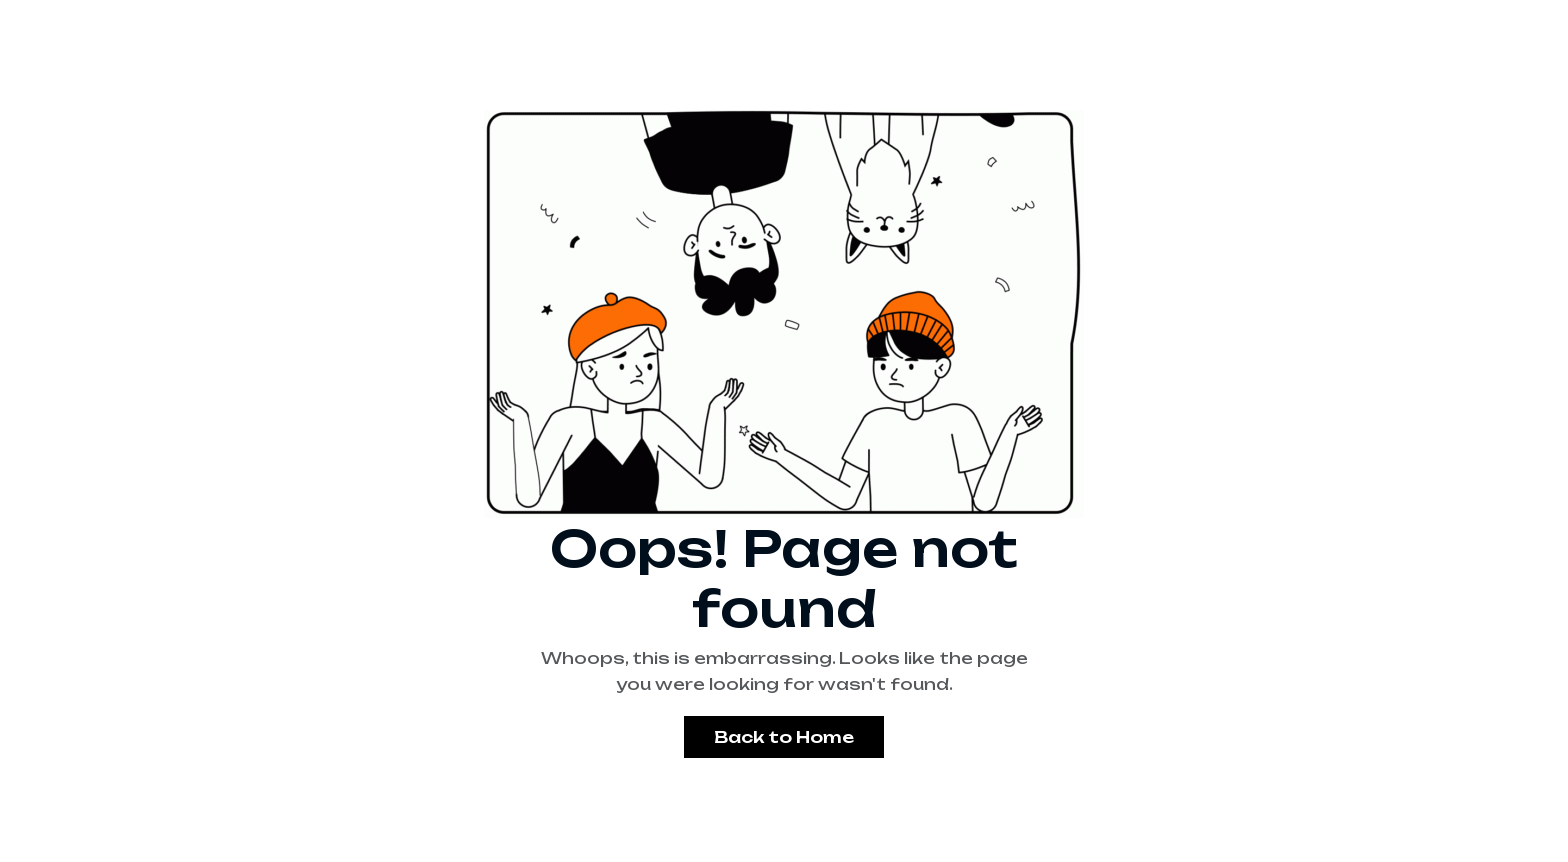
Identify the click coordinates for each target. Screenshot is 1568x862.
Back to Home (784, 737)
